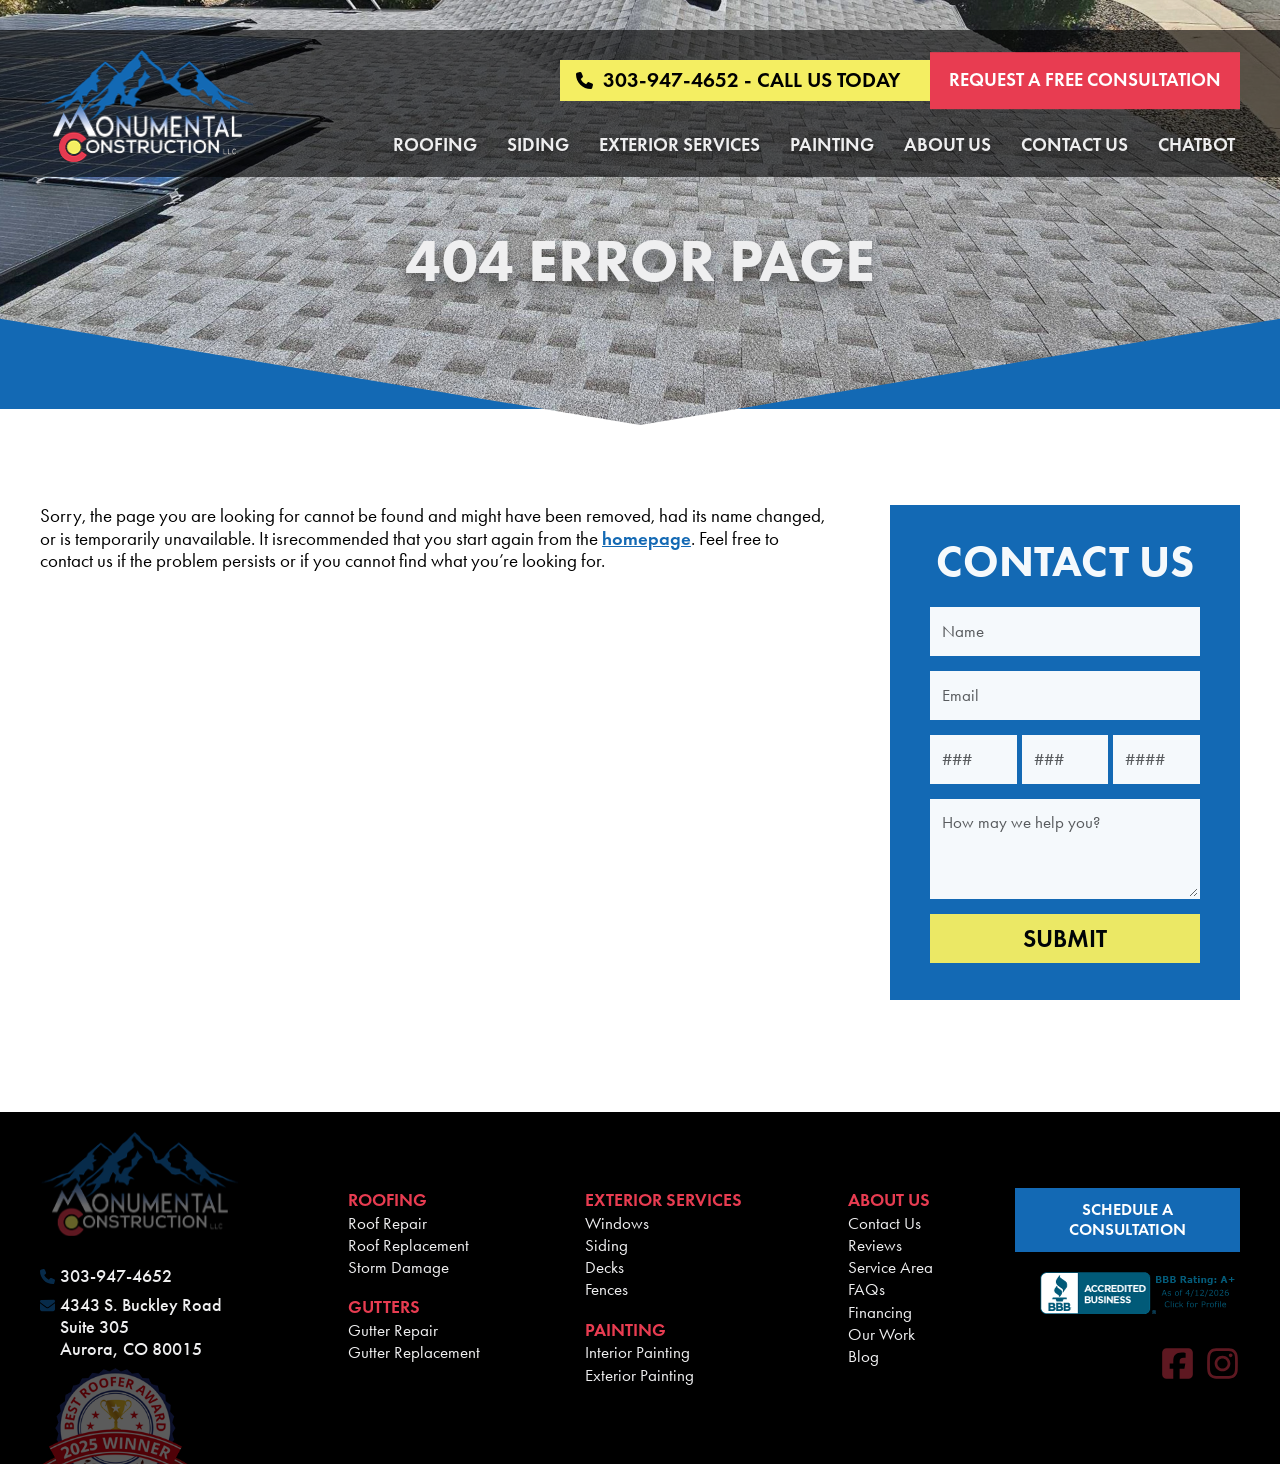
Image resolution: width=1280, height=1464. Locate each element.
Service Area (890, 1267)
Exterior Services (679, 144)
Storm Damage (398, 1267)
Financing (880, 1312)
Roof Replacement (408, 1245)
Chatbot (1196, 144)
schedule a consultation (1127, 1219)
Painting (832, 144)
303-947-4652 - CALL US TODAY (738, 80)
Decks (604, 1267)
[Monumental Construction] (147, 108)
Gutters (384, 1307)
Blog (863, 1356)
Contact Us (1074, 144)
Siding (538, 144)
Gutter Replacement (414, 1352)
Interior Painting (637, 1352)
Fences (606, 1289)
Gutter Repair (393, 1330)
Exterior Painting (639, 1375)
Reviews (875, 1245)
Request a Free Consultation (1085, 79)
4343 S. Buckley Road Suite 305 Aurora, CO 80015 (141, 1327)
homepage (646, 538)
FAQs (866, 1289)
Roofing (435, 144)
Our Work (881, 1334)
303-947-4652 (116, 1276)
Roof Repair (387, 1223)
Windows (617, 1223)
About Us (947, 144)
